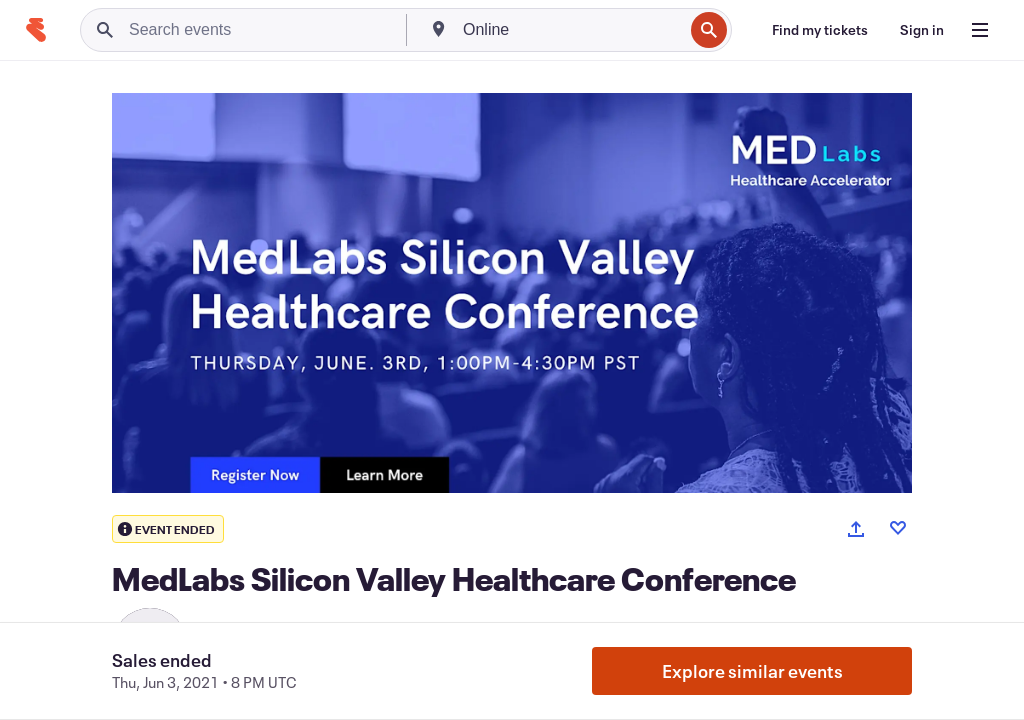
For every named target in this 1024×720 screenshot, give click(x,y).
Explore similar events (752, 671)
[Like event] (898, 528)
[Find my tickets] (820, 30)
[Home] (36, 30)
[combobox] (571, 30)
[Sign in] (922, 30)
